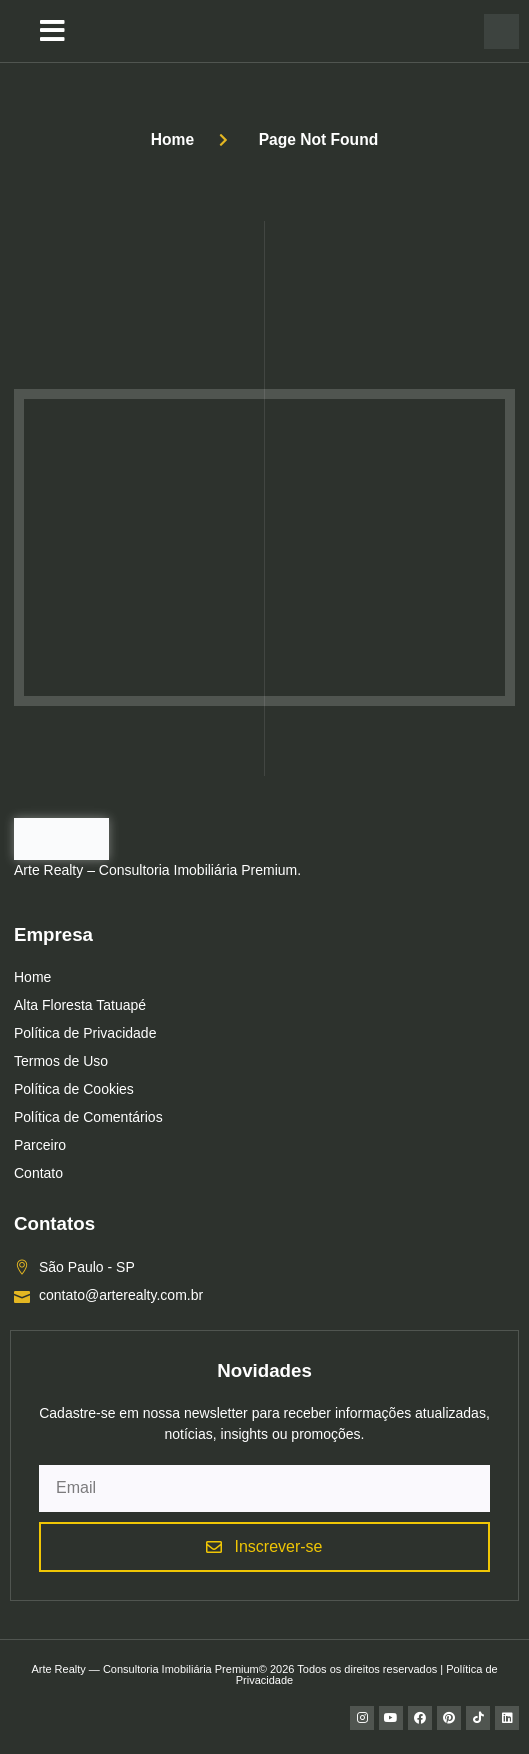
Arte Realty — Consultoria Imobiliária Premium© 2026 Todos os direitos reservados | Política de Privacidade (264, 1674)
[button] (52, 31)
